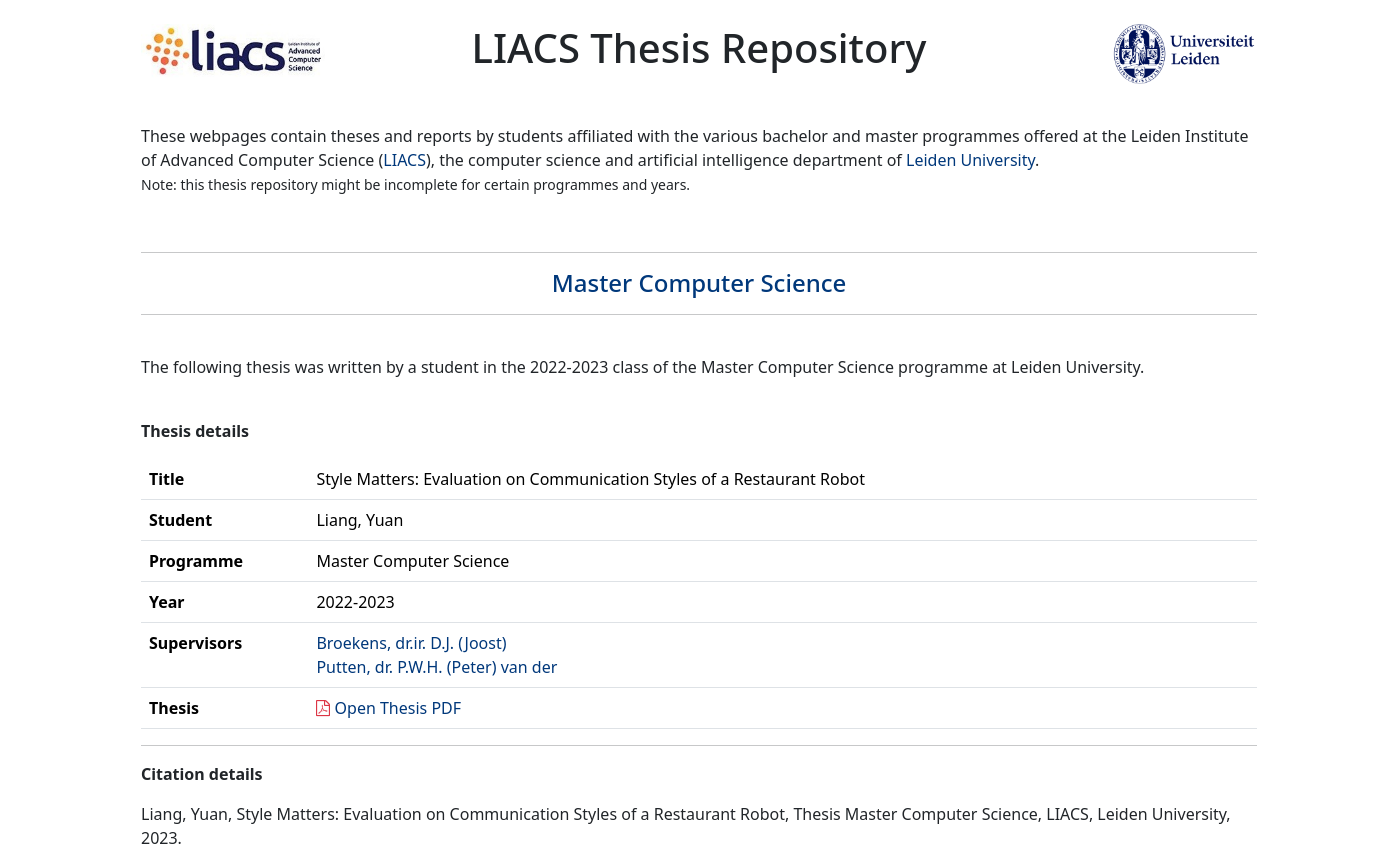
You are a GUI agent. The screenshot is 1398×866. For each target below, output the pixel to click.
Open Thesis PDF (398, 708)
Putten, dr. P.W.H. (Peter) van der (436, 667)
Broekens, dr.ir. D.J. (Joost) (411, 643)
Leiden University (970, 160)
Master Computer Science (699, 282)
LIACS (404, 160)
